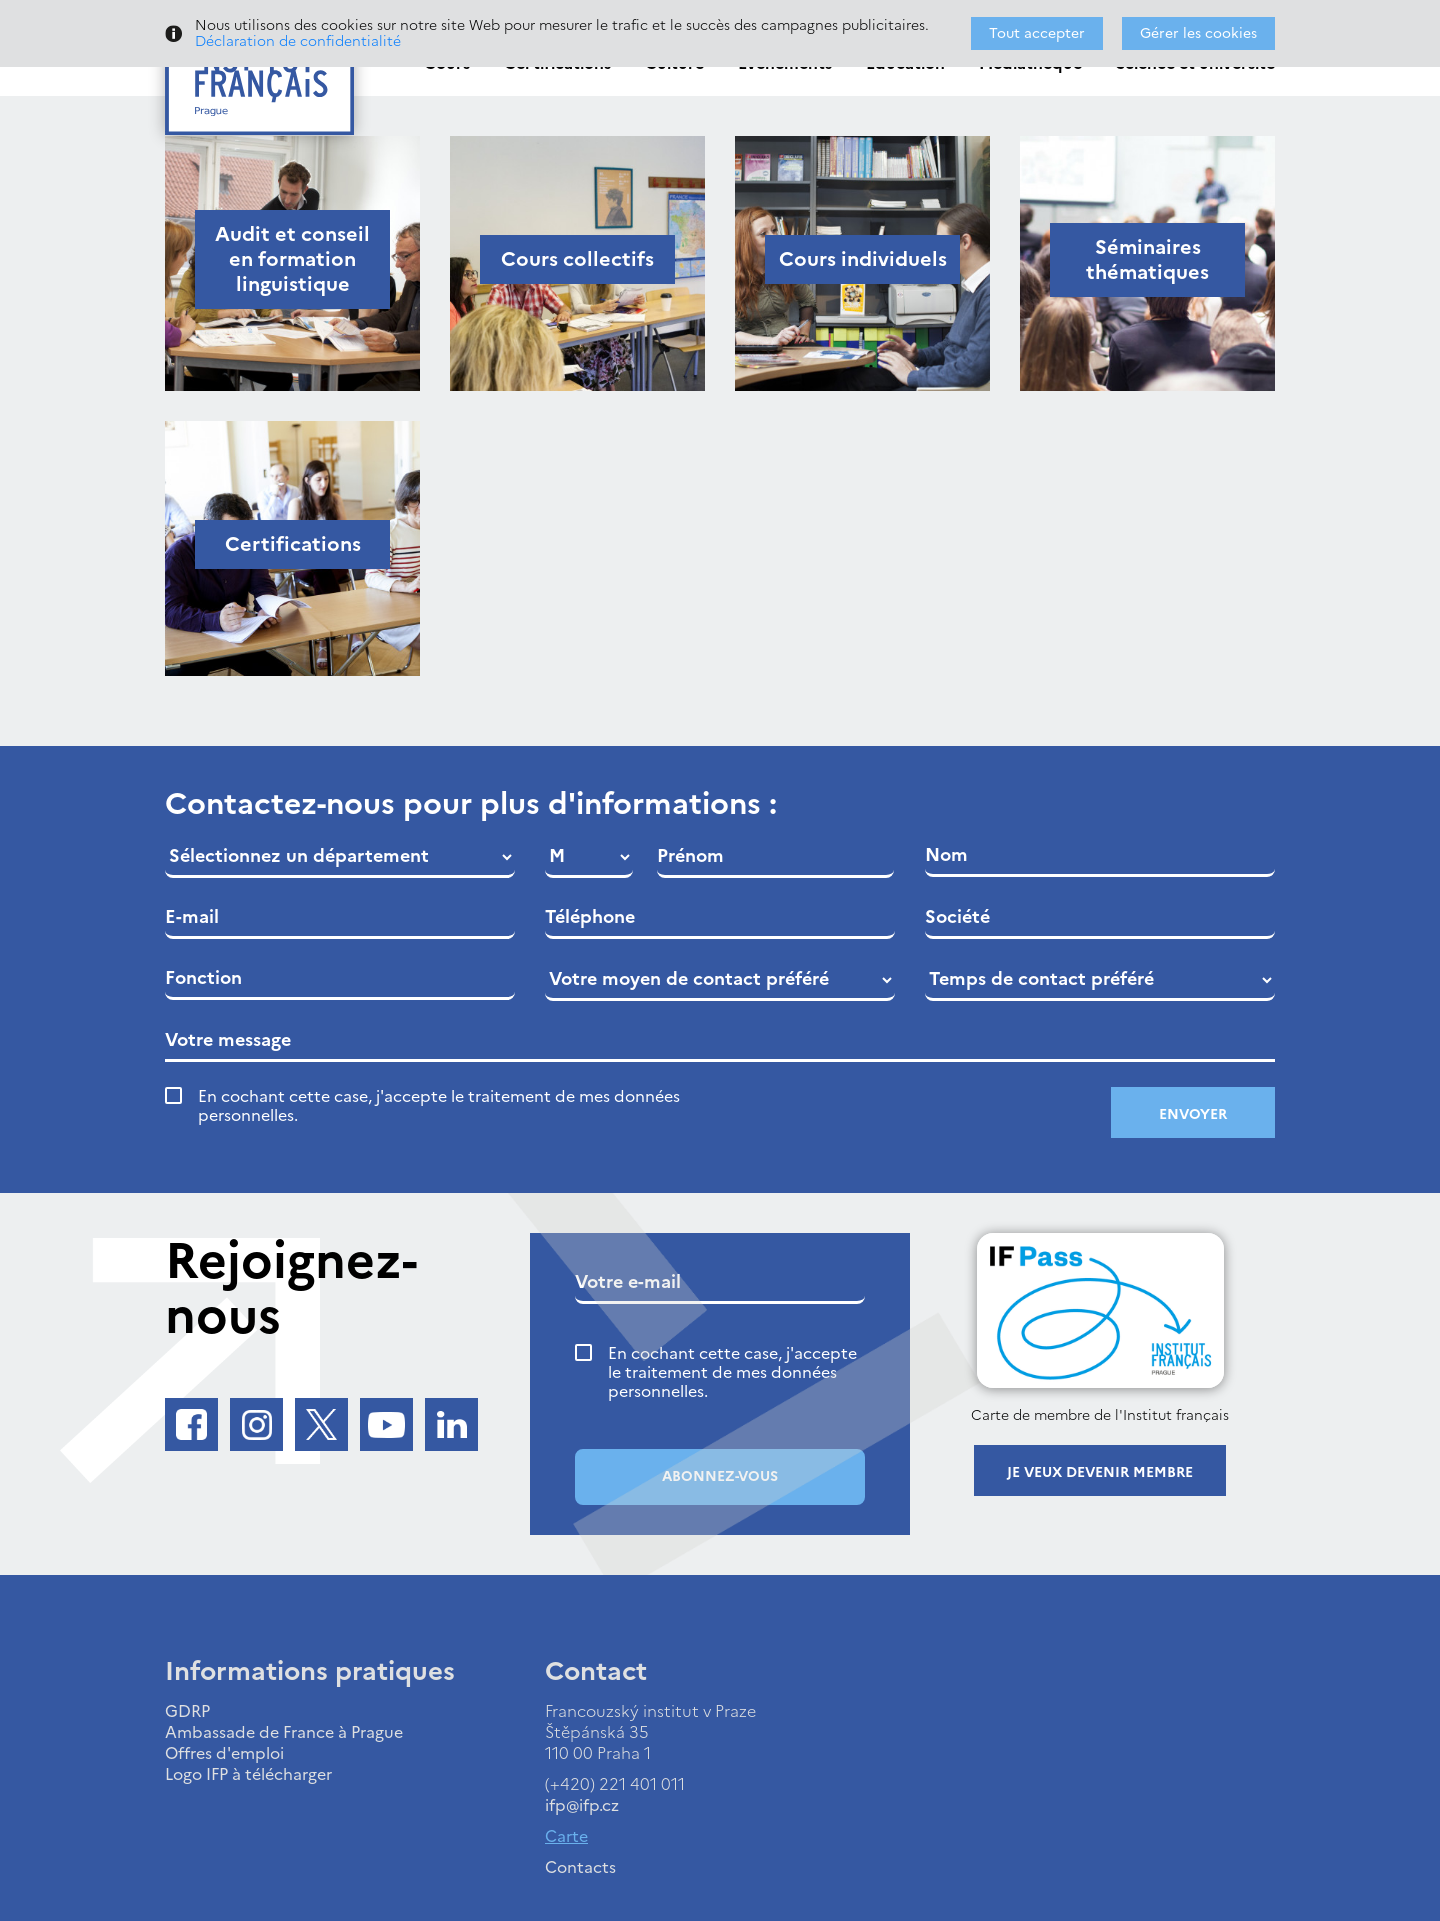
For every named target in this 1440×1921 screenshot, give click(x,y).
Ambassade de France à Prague (284, 1732)
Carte (566, 1836)
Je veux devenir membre (1100, 1472)
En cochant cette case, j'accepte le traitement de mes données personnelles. (439, 1106)
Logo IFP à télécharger (248, 1774)
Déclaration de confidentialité (298, 41)
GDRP (187, 1711)
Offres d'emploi (224, 1753)
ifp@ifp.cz (582, 1805)
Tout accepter (1037, 33)
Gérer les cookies (1198, 33)
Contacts (580, 1867)
